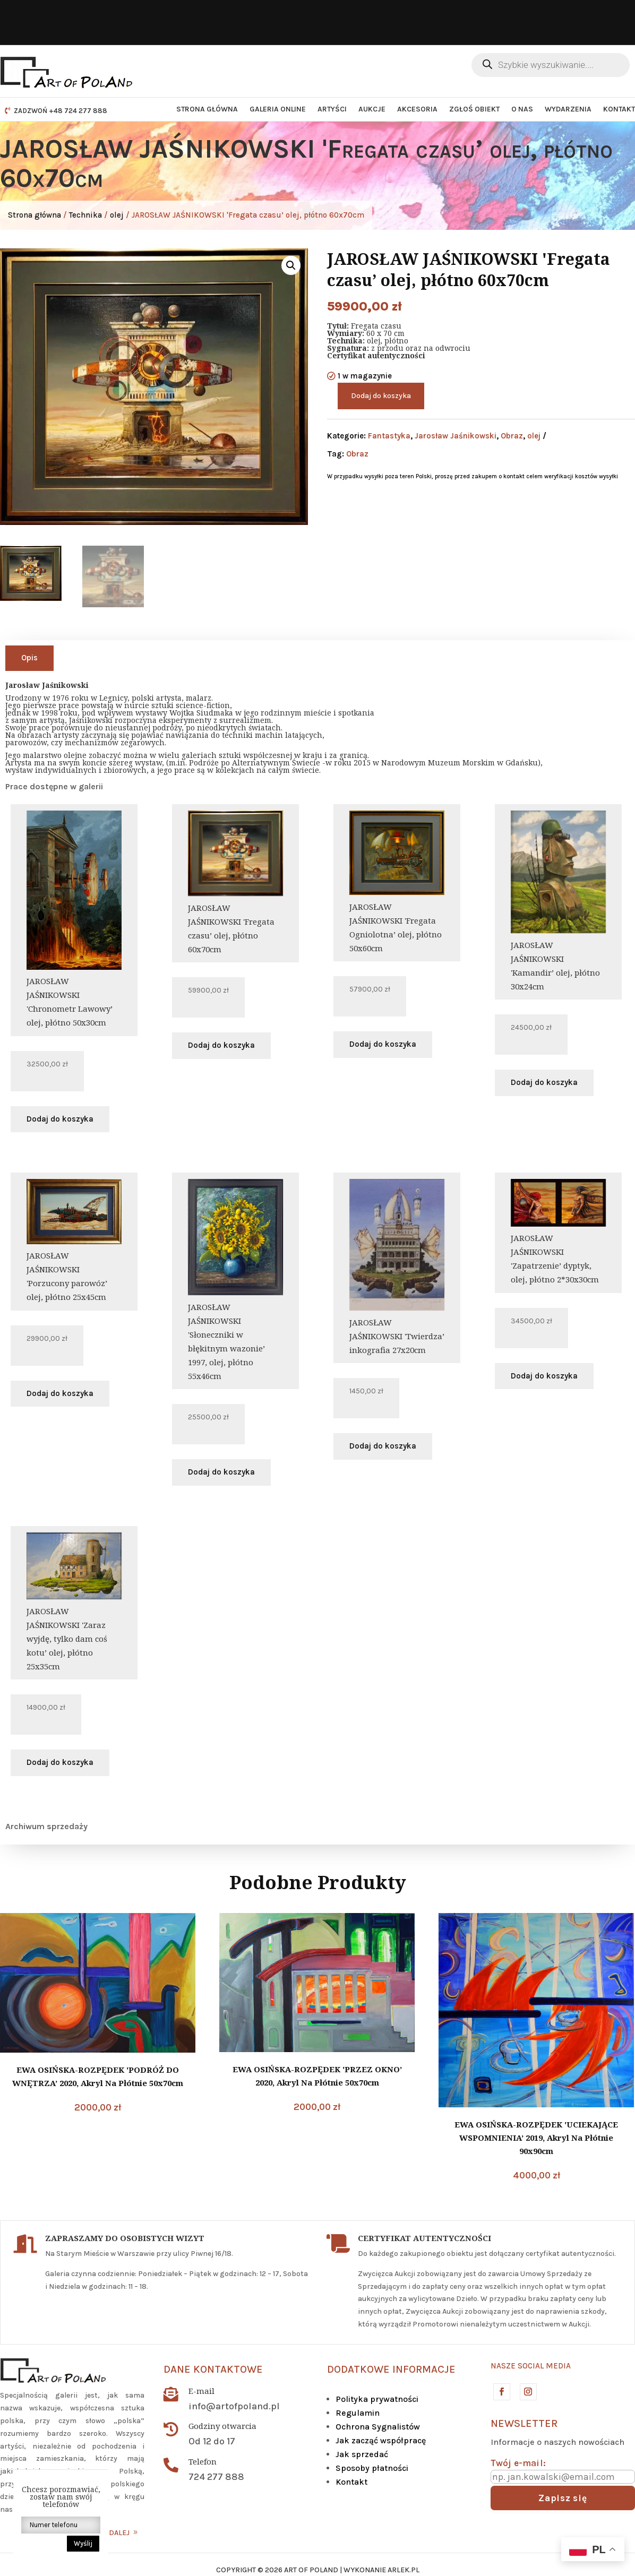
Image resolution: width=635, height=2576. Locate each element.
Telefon (202, 2461)
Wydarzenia (568, 109)
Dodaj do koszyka (381, 395)
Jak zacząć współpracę (381, 2440)
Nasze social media (531, 2366)
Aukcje (371, 109)
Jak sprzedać (362, 2454)
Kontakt (619, 109)
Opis (29, 657)
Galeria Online (278, 109)
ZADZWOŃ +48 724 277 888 (60, 111)
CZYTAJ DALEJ (106, 2532)
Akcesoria (417, 109)
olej (117, 215)
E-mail (201, 2390)
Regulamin (358, 2413)
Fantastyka (389, 436)
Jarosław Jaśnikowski (455, 436)
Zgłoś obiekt (474, 109)
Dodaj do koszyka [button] (60, 1119)
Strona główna (207, 109)
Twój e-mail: (518, 2463)
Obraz (512, 436)
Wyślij (83, 2543)
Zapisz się (562, 2498)
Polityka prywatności (377, 2399)
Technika (85, 215)
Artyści (332, 109)
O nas (522, 109)
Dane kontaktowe (213, 2369)
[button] (291, 265)
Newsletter (524, 2423)
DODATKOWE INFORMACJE (391, 2369)
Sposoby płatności (372, 2468)
